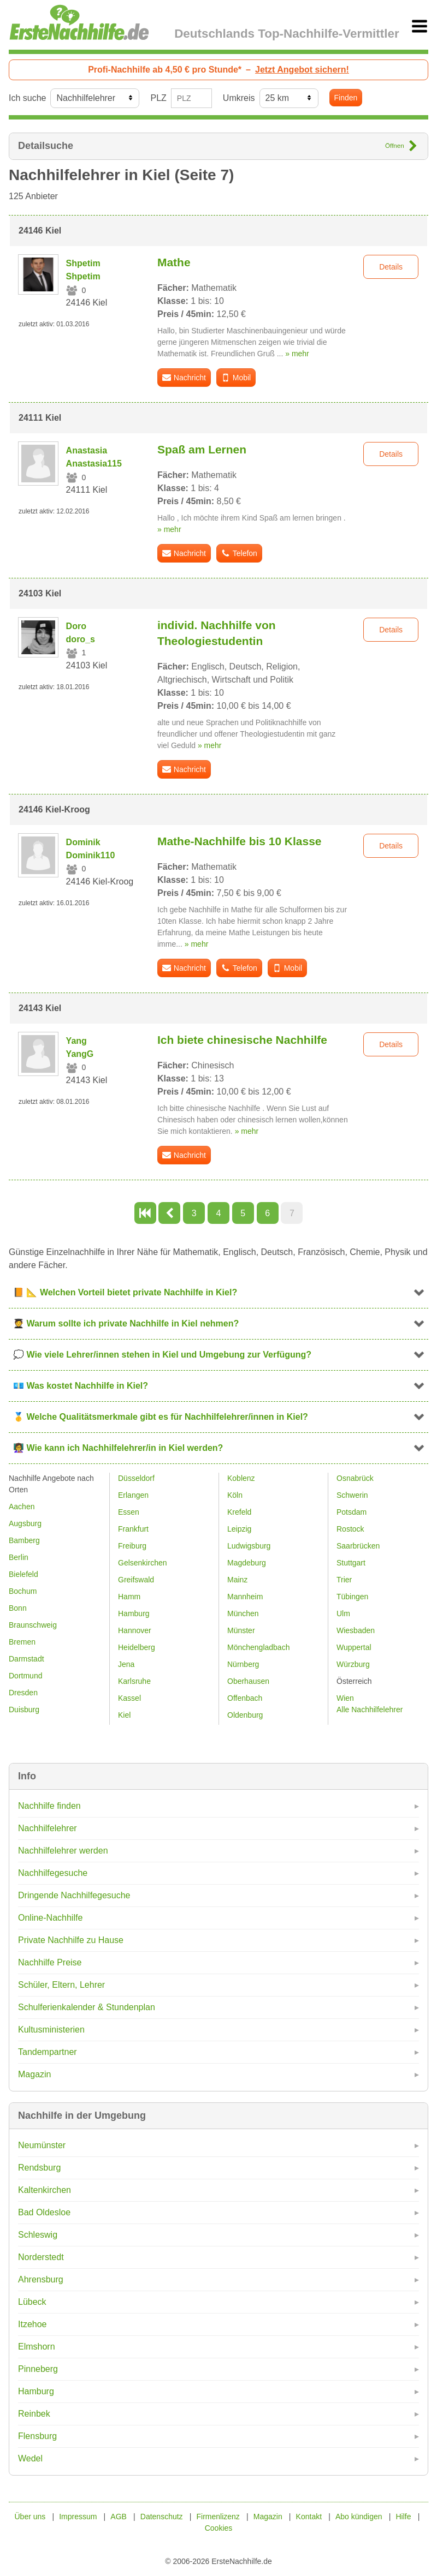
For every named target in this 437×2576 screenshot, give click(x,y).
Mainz (237, 1579)
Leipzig (239, 1529)
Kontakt (309, 2516)
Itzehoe (32, 2324)
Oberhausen (248, 1681)
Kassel (129, 1698)
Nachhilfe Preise (50, 1962)
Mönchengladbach (258, 1647)
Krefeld (239, 1512)
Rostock (350, 1529)
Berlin (18, 1557)
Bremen (22, 1641)
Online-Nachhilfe (50, 1917)
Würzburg (353, 1664)
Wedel (30, 2458)
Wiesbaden (355, 1630)
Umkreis (239, 98)
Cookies (219, 2528)
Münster (241, 1630)
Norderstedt (41, 2257)
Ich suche (27, 98)
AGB (118, 2516)
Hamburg (36, 2391)
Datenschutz (161, 2516)
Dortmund (25, 1675)
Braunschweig (33, 1625)
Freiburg (132, 1545)
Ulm (343, 1613)
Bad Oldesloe (44, 2212)
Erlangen (133, 1495)
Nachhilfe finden (49, 1805)
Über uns (30, 2516)
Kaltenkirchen (44, 2190)
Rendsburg (39, 2167)
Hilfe (403, 2516)
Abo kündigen (358, 2516)
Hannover (134, 1630)
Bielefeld (23, 1574)
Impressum (78, 2516)
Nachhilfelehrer (47, 1828)
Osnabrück (355, 1478)
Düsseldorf (136, 1478)
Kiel (124, 1715)
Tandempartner (47, 2052)
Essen (128, 1512)
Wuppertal (353, 1647)
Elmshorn (36, 2346)
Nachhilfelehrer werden (63, 1850)
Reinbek (34, 2413)
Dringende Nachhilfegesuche (74, 1895)
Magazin (34, 2074)
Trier (344, 1579)
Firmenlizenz (218, 2516)
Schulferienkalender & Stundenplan (86, 2007)
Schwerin (352, 1495)
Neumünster (42, 2145)
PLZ (158, 98)
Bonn (18, 1608)
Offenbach (244, 1698)
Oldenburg (245, 1715)
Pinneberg (38, 2369)
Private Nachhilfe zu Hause (70, 1940)
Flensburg (37, 2436)
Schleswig (37, 2234)
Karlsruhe (134, 1681)
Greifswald (136, 1579)
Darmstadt (26, 1658)
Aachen (21, 1506)
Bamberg (24, 1540)
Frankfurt (133, 1529)
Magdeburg (246, 1562)
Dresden (23, 1692)
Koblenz (241, 1478)
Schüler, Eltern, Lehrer (61, 1984)
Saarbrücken (358, 1545)
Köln (235, 1495)
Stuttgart (350, 1562)
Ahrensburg (40, 2279)
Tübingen (352, 1596)
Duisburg (24, 1709)
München (243, 1613)
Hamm (129, 1596)
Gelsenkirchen (142, 1562)
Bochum (23, 1591)
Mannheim (245, 1596)
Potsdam (351, 1512)
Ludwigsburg (248, 1545)
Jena (126, 1664)
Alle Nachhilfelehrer (369, 1709)
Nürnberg (243, 1664)
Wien (345, 1698)
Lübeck (32, 2301)
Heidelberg (136, 1647)
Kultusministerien (51, 2029)
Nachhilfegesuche (52, 1873)
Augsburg (25, 1523)
